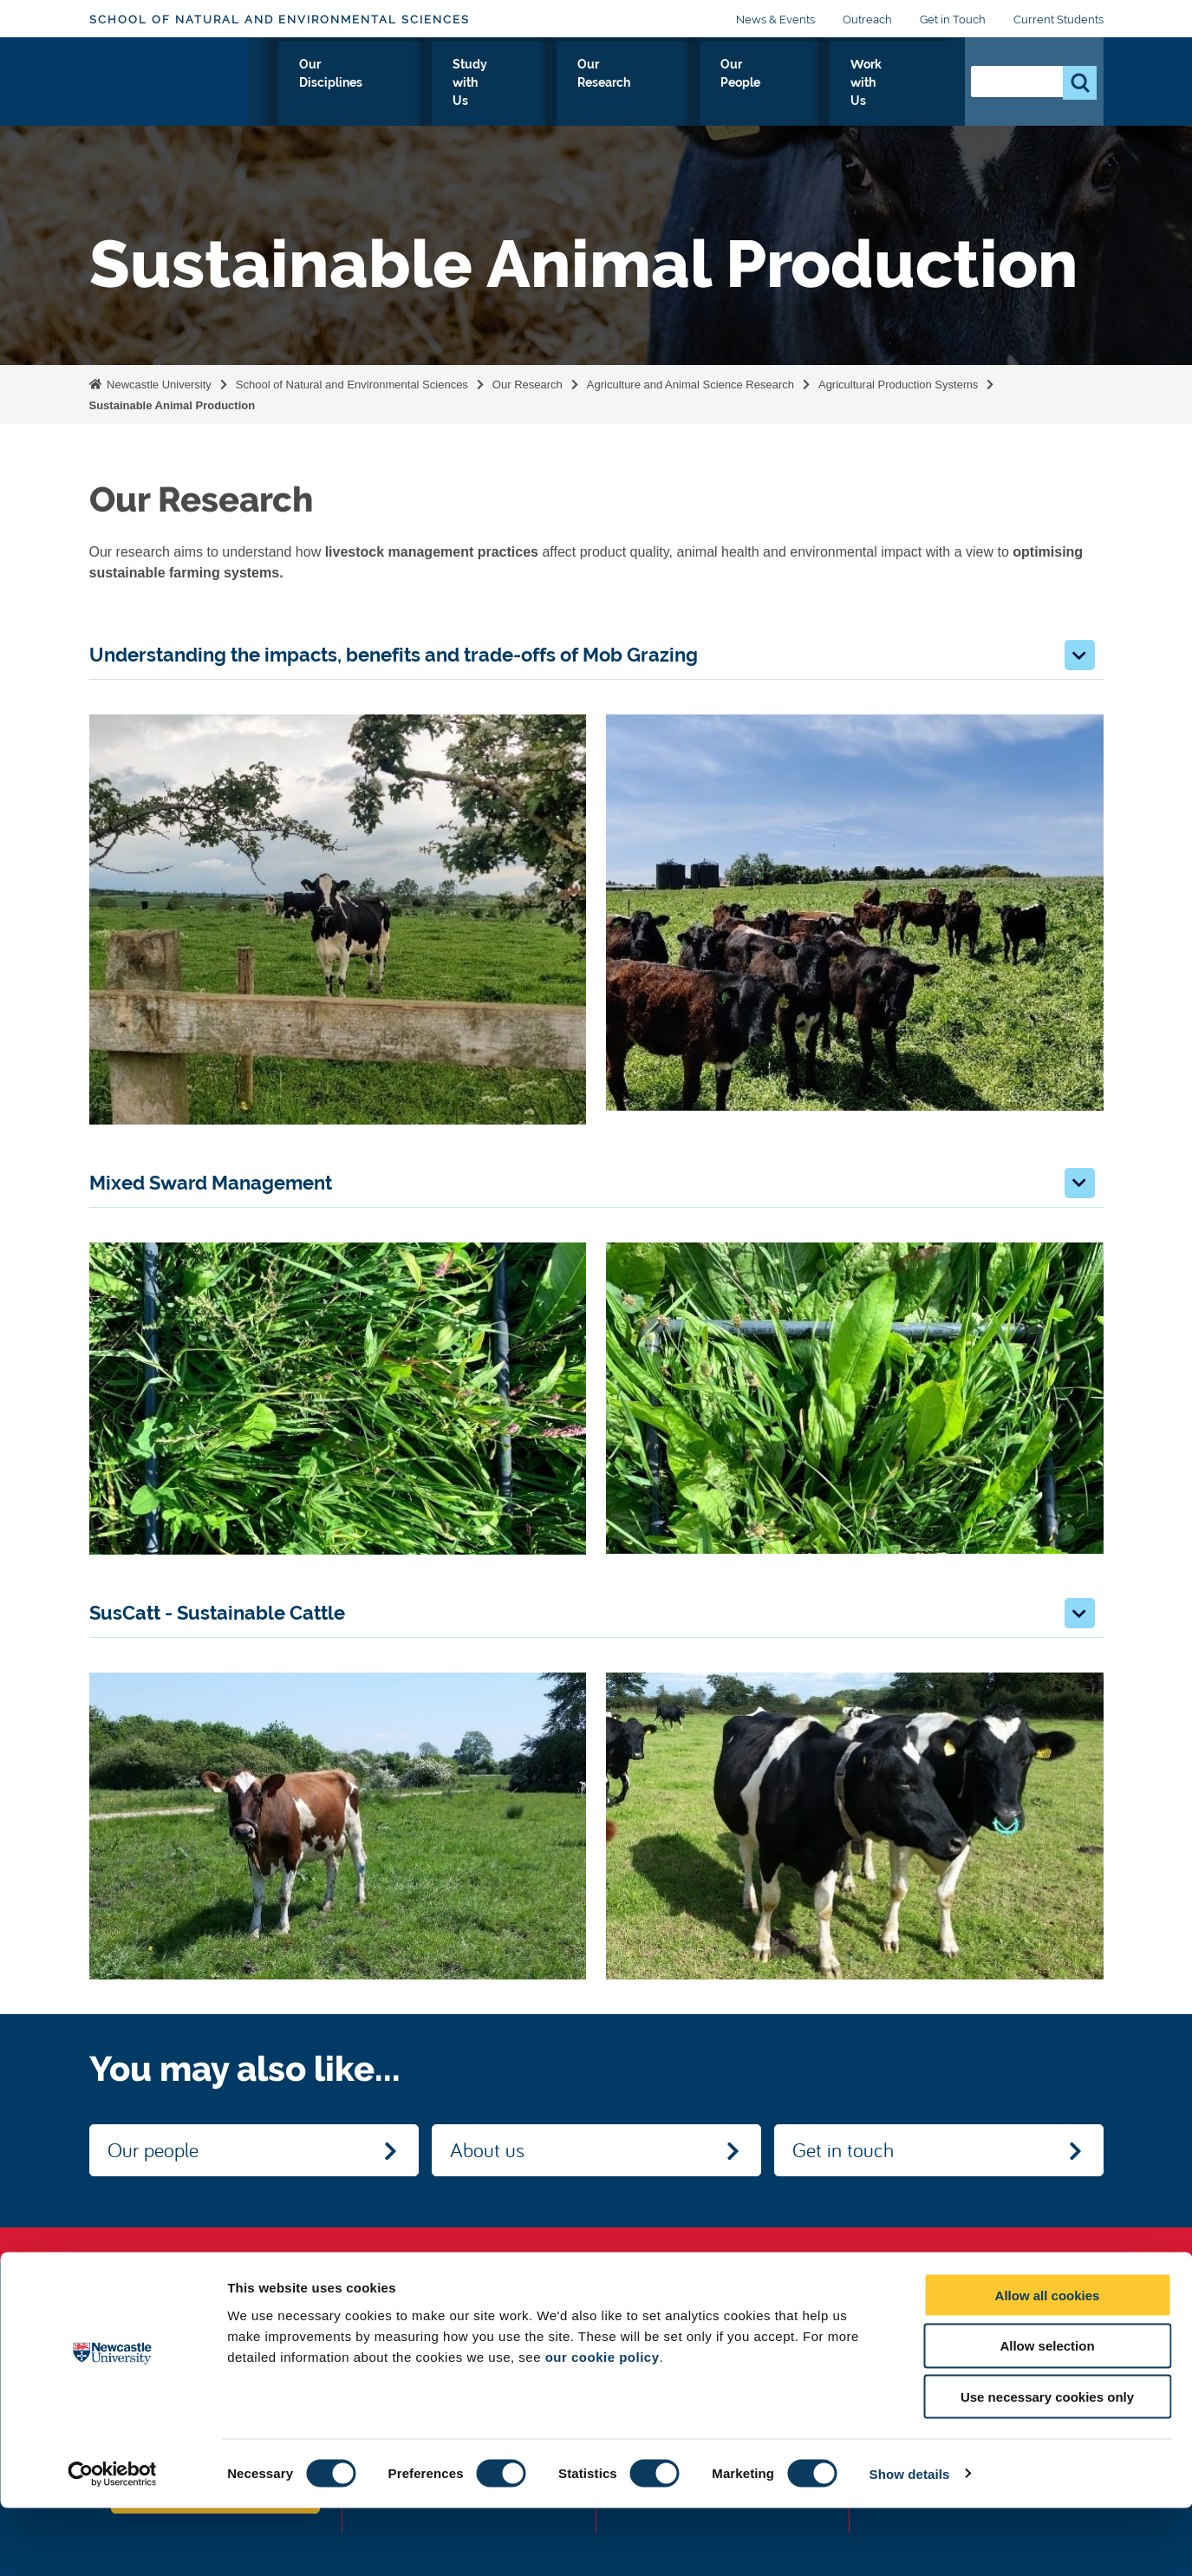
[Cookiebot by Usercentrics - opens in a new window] (112, 2542)
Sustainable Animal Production (172, 405)
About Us (318, 84)
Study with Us (551, 84)
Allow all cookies (1047, 2363)
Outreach (867, 19)
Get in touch (843, 2149)
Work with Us (892, 84)
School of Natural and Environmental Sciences (279, 19)
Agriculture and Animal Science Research (690, 384)
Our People (781, 84)
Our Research (670, 84)
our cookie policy (602, 2424)
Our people (153, 2149)
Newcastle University (158, 384)
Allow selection (1047, 2414)
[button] (1080, 655)
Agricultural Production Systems (898, 384)
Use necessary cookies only (1047, 2465)
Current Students (1058, 19)
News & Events (775, 19)
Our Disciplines (427, 84)
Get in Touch (953, 19)
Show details (910, 2541)
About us (487, 2149)
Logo (168, 80)
